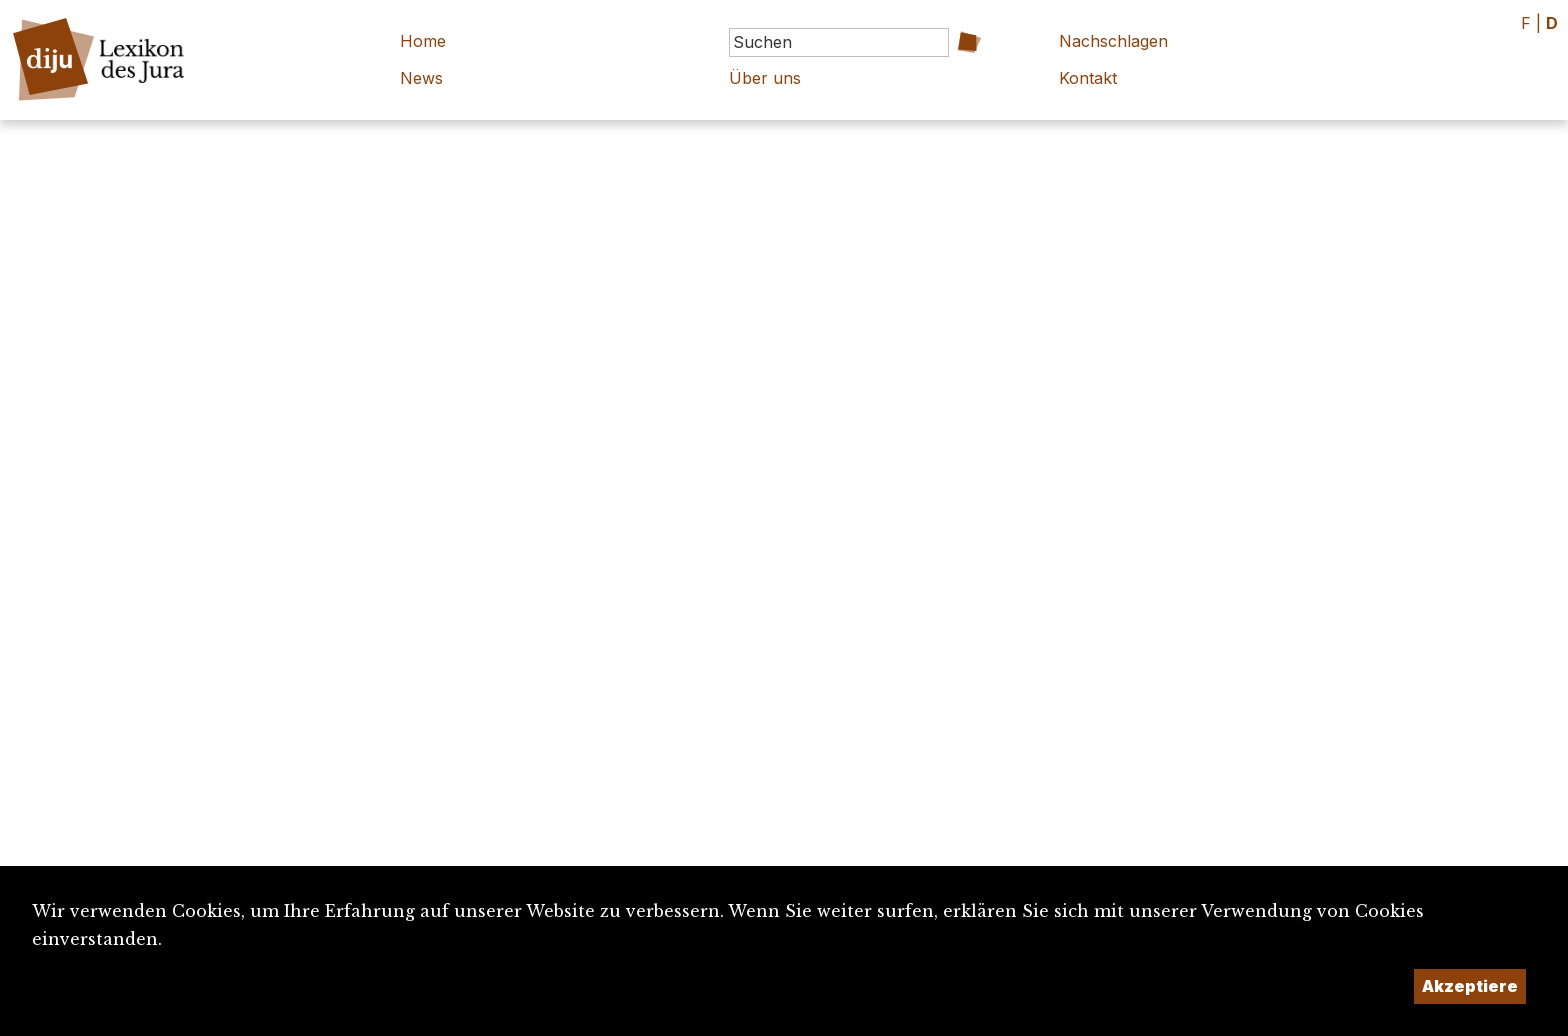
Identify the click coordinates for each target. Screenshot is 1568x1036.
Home (423, 41)
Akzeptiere (1470, 986)
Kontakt (1088, 78)
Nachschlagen (1113, 41)
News (421, 78)
